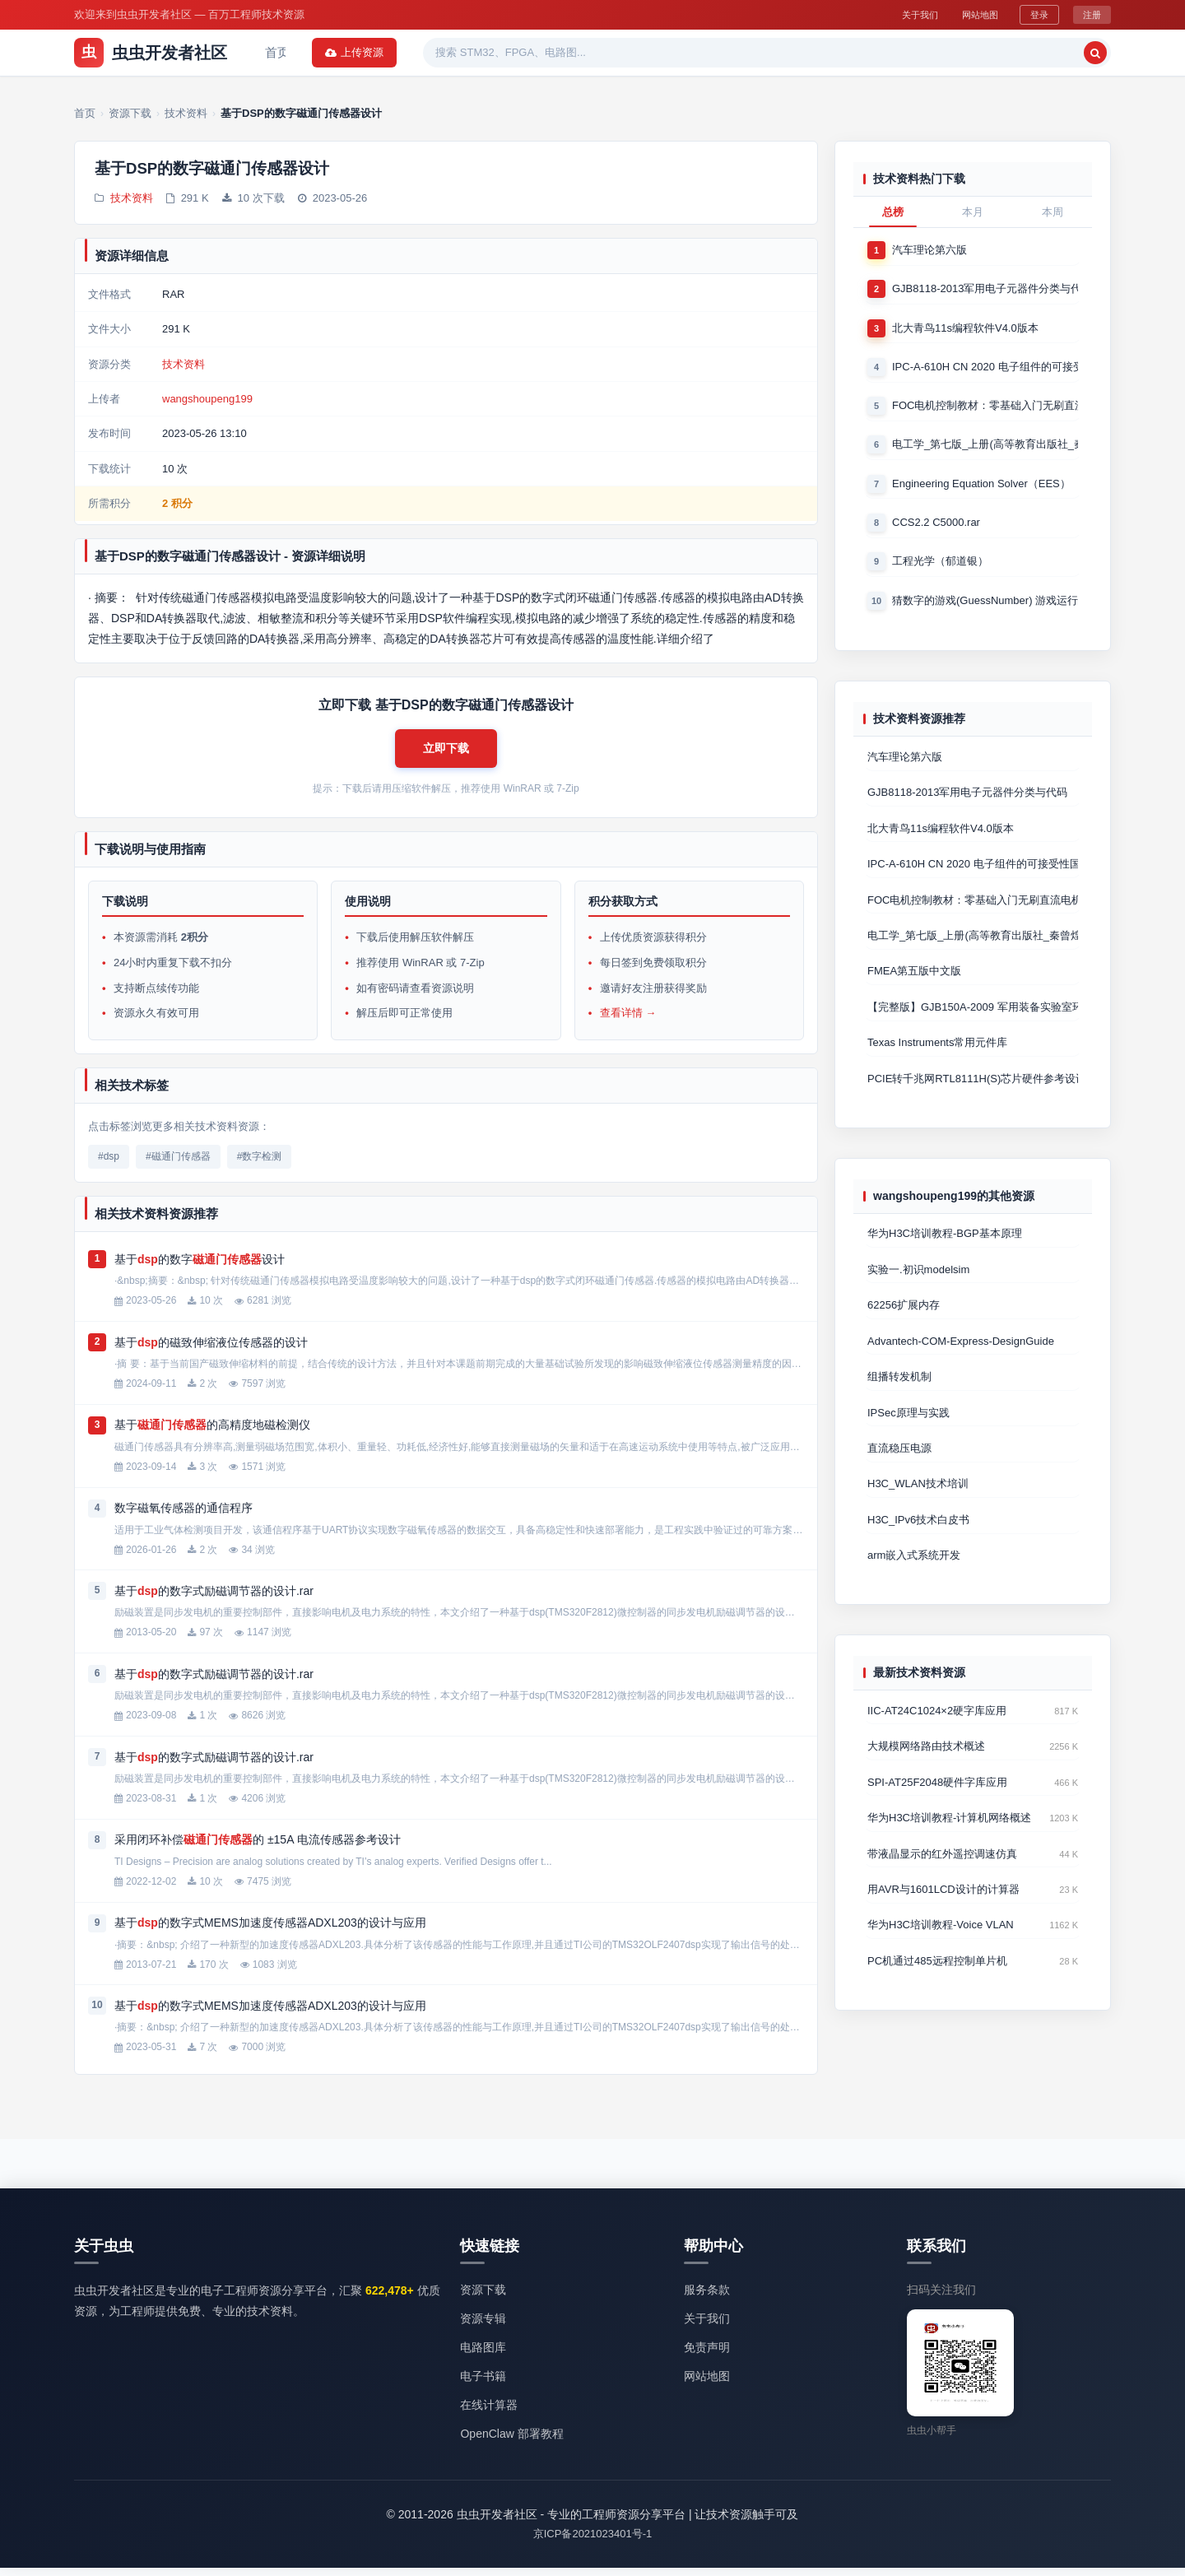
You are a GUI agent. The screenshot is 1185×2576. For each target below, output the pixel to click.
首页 (277, 52)
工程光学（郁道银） (940, 566)
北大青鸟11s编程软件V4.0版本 (965, 329)
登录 (1036, 14)
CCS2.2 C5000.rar (936, 526)
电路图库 (483, 2354)
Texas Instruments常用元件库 (937, 1054)
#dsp (108, 1163)
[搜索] (984, 52)
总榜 (893, 212)
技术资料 (131, 199)
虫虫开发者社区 (150, 52)
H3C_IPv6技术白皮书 (918, 1536)
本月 (972, 212)
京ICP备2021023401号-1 (593, 2542)
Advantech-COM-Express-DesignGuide (960, 1354)
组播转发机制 (899, 1391)
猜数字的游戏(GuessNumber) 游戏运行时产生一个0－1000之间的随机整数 (985, 605)
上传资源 (1068, 52)
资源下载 (337, 52)
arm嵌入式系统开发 (913, 1573)
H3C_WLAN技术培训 (918, 1500)
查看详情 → (628, 1021)
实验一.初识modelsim (918, 1282)
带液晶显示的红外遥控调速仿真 (942, 1873)
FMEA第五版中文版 (914, 980)
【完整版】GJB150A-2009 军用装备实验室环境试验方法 (972, 1017)
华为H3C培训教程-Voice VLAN (940, 1947)
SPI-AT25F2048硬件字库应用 (937, 1801)
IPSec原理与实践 (908, 1427)
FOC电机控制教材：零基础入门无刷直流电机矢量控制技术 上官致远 (985, 408)
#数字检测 (259, 1163)
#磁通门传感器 (178, 1163)
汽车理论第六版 (929, 250)
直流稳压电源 (899, 1464)
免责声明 (707, 2354)
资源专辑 (409, 52)
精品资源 (554, 52)
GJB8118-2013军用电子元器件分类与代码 (985, 289)
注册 (1091, 14)
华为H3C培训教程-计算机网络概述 (949, 1837)
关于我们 (902, 14)
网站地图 (971, 14)
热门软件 (482, 52)
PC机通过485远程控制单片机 (937, 1983)
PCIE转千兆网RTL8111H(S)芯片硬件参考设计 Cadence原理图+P (972, 1090)
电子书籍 (483, 2383)
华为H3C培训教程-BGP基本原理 (944, 1245)
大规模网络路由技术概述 (926, 1765)
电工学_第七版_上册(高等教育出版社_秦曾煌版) (985, 447)
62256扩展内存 (903, 1318)
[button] (446, 753)
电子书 (620, 52)
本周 (1052, 212)
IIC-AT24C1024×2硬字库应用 (936, 1729)
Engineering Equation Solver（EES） (981, 487)
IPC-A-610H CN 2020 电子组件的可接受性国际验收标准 (985, 368)
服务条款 (707, 2297)
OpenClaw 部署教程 (511, 2441)
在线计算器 (489, 2413)
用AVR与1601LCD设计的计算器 (943, 1910)
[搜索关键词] (885, 52)
